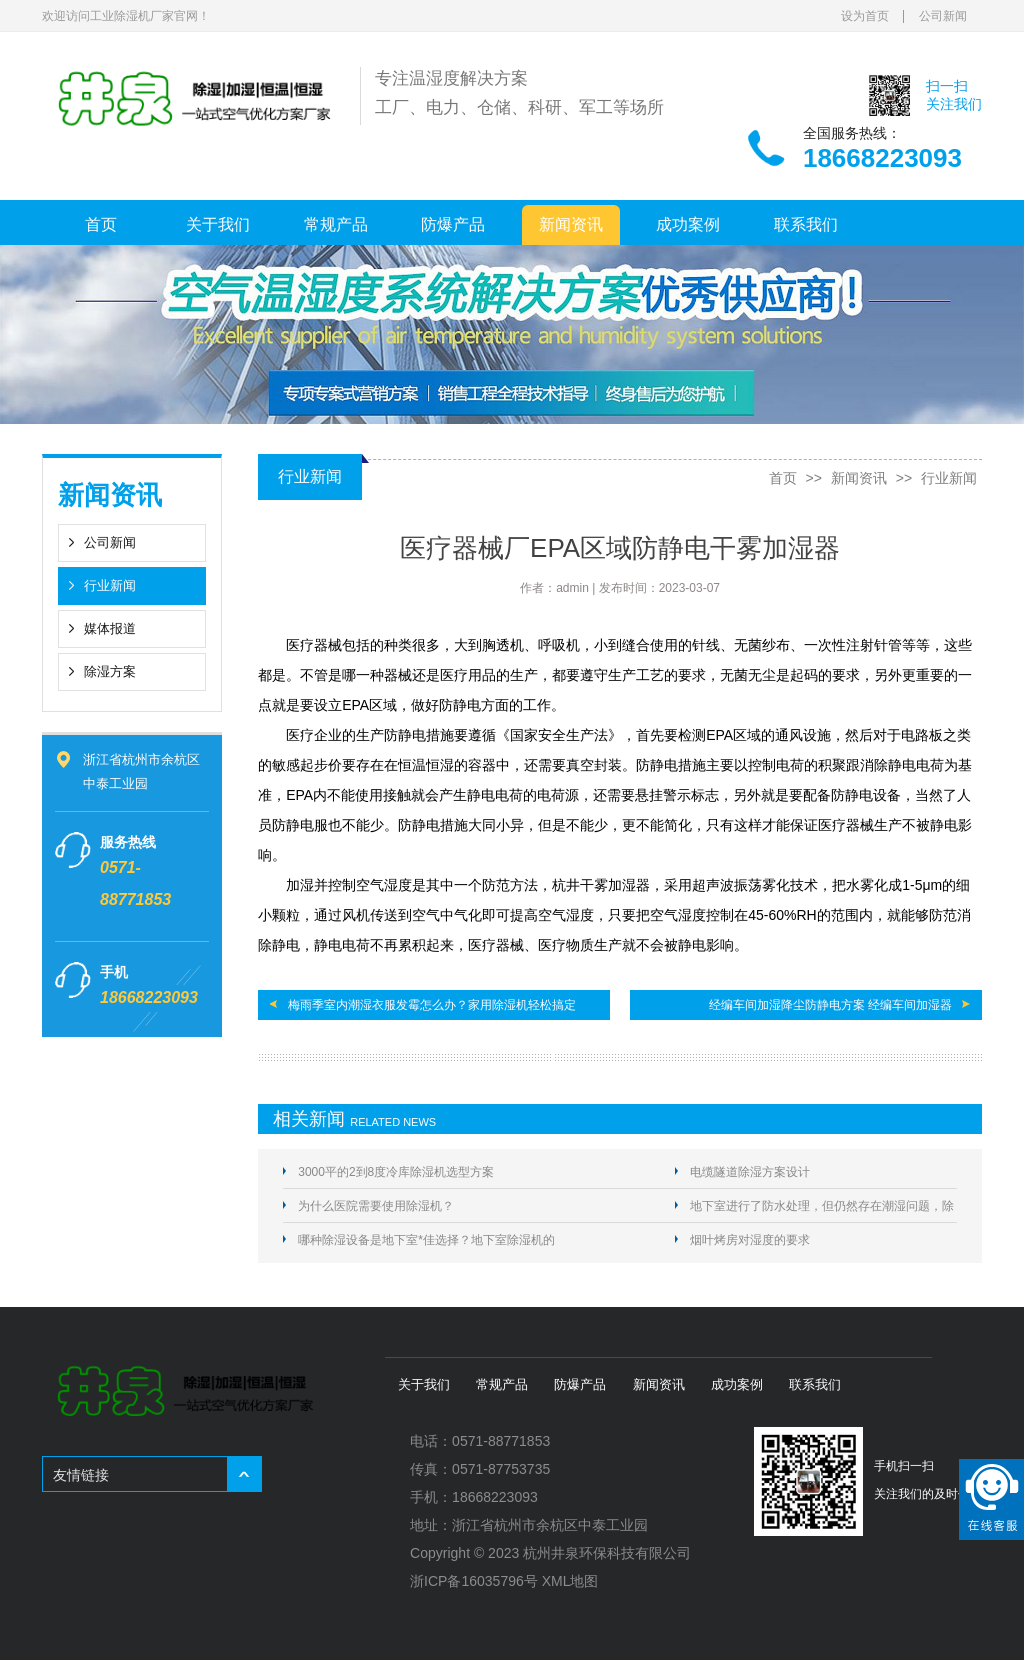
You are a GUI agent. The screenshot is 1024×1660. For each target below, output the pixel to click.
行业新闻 (110, 585)
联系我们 (806, 224)
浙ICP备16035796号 (474, 1581)
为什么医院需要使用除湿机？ (376, 1206)
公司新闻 (943, 16)
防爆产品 (453, 224)
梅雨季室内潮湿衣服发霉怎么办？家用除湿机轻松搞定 (432, 1005)
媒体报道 (110, 628)
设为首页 (865, 16)
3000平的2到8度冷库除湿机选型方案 (396, 1172)
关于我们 (218, 224)
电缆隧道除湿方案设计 (750, 1172)
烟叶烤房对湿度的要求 (750, 1240)
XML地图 (570, 1581)
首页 (101, 224)
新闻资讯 (571, 224)
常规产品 (336, 224)
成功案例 (688, 224)
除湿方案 (110, 671)
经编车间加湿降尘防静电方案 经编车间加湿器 (830, 1005)
